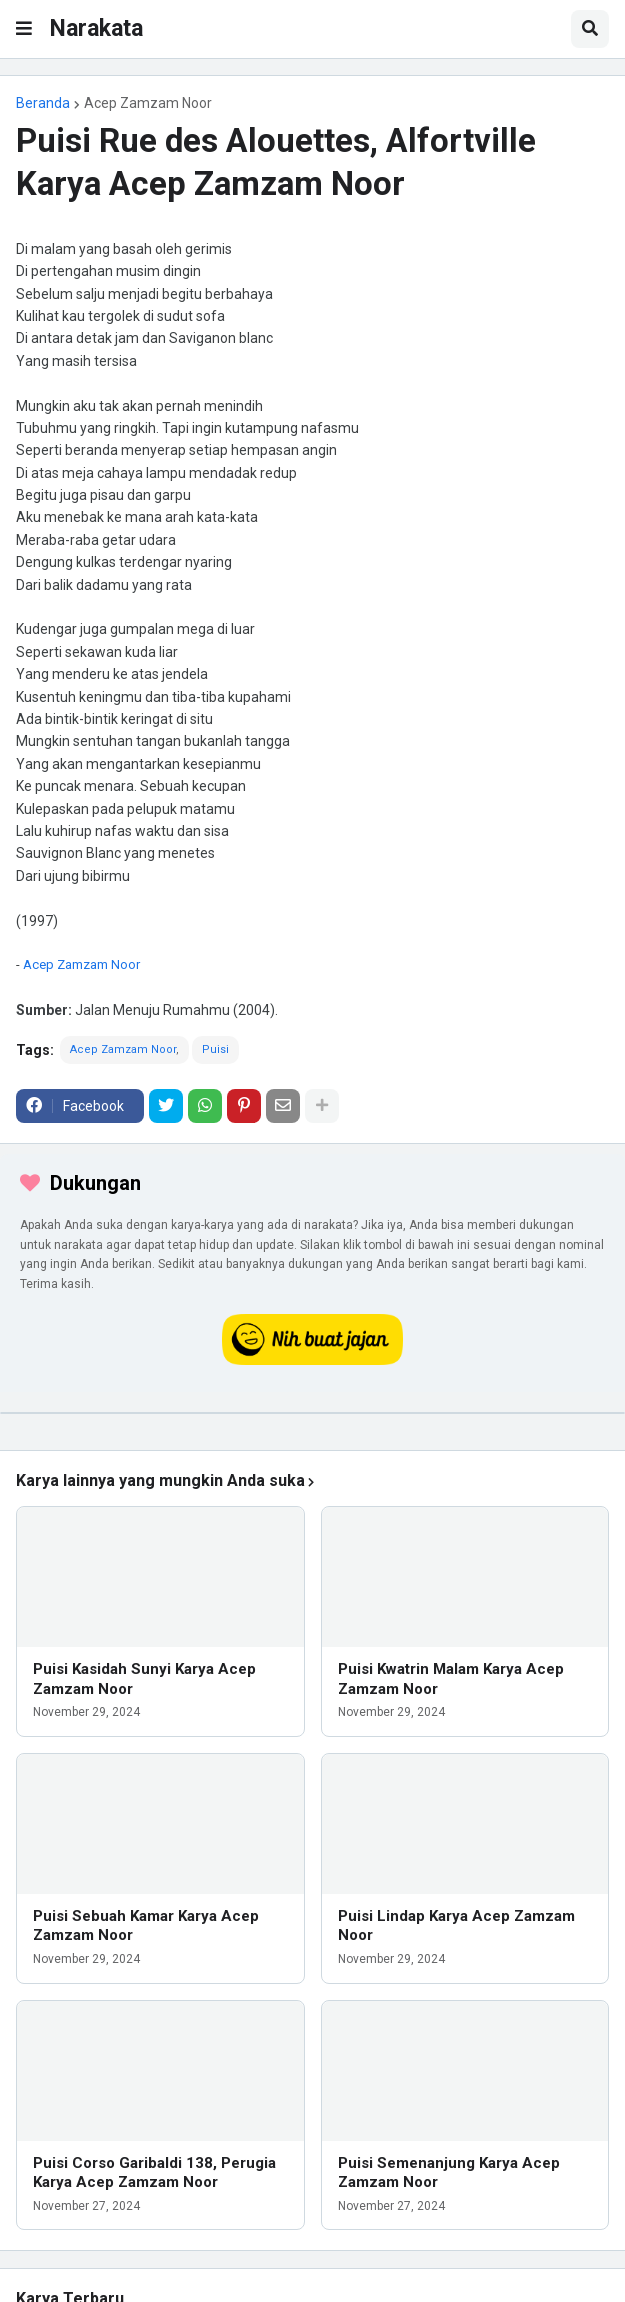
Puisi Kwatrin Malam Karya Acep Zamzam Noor (451, 1679)
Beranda (43, 103)
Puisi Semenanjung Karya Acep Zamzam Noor (449, 2173)
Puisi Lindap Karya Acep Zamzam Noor (456, 1926)
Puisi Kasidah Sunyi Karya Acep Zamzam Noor (144, 1679)
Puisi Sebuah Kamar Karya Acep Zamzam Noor (146, 1926)
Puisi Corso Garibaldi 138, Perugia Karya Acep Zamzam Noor (154, 2173)
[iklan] (312, 1413)
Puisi (215, 1049)
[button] (24, 29)
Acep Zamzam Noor (148, 103)
